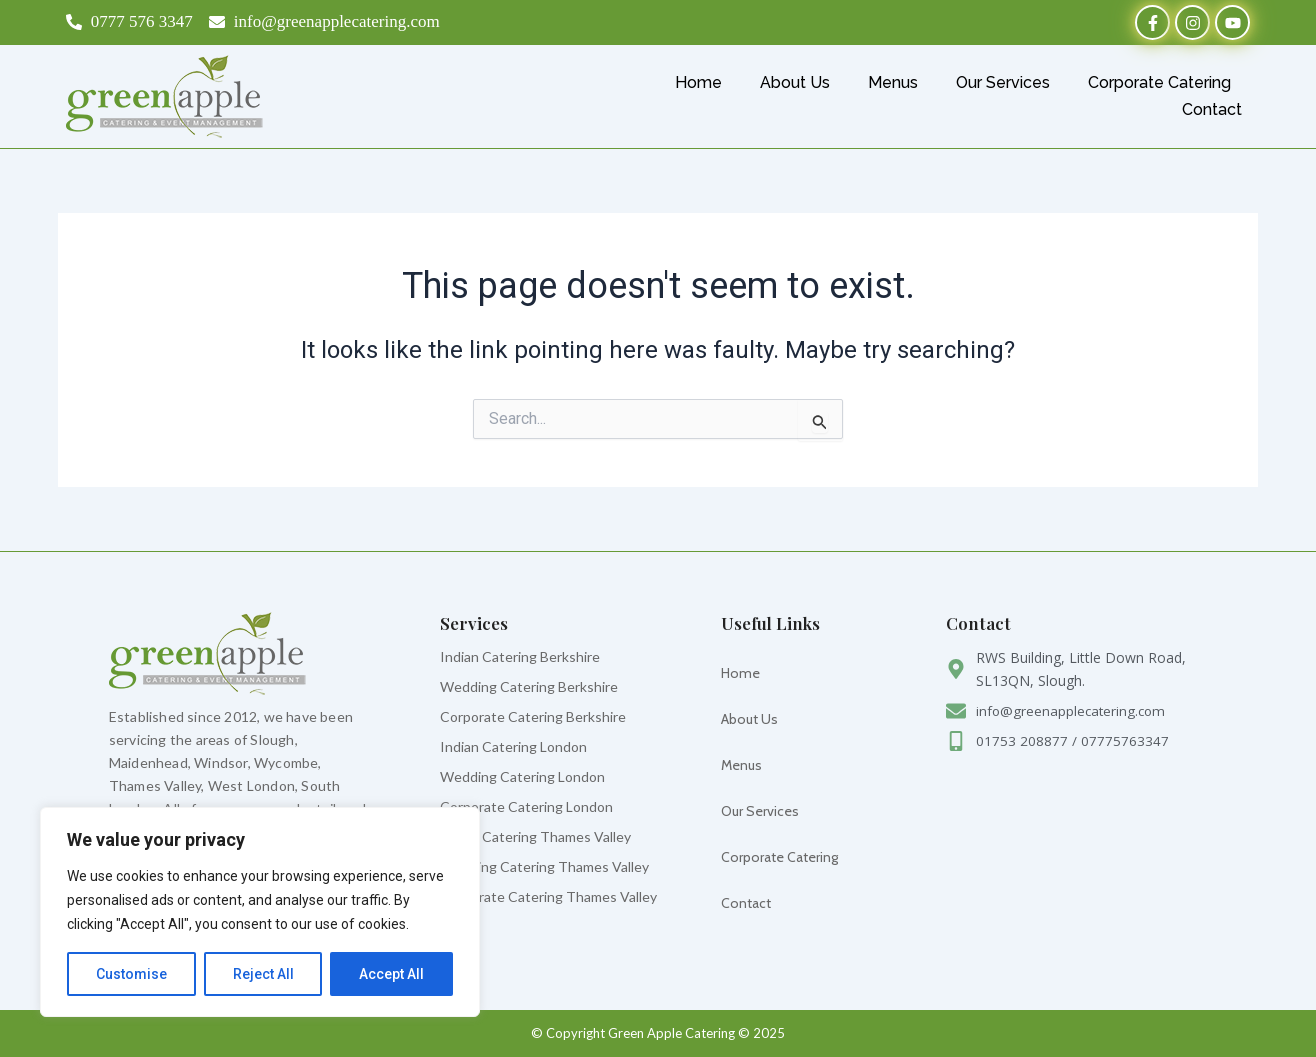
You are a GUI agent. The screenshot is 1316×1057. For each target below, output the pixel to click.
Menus (893, 82)
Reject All (263, 974)
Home (698, 82)
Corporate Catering (1159, 82)
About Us (795, 82)
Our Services (1003, 82)
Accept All (391, 974)
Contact (1212, 109)
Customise (131, 974)
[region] (260, 912)
